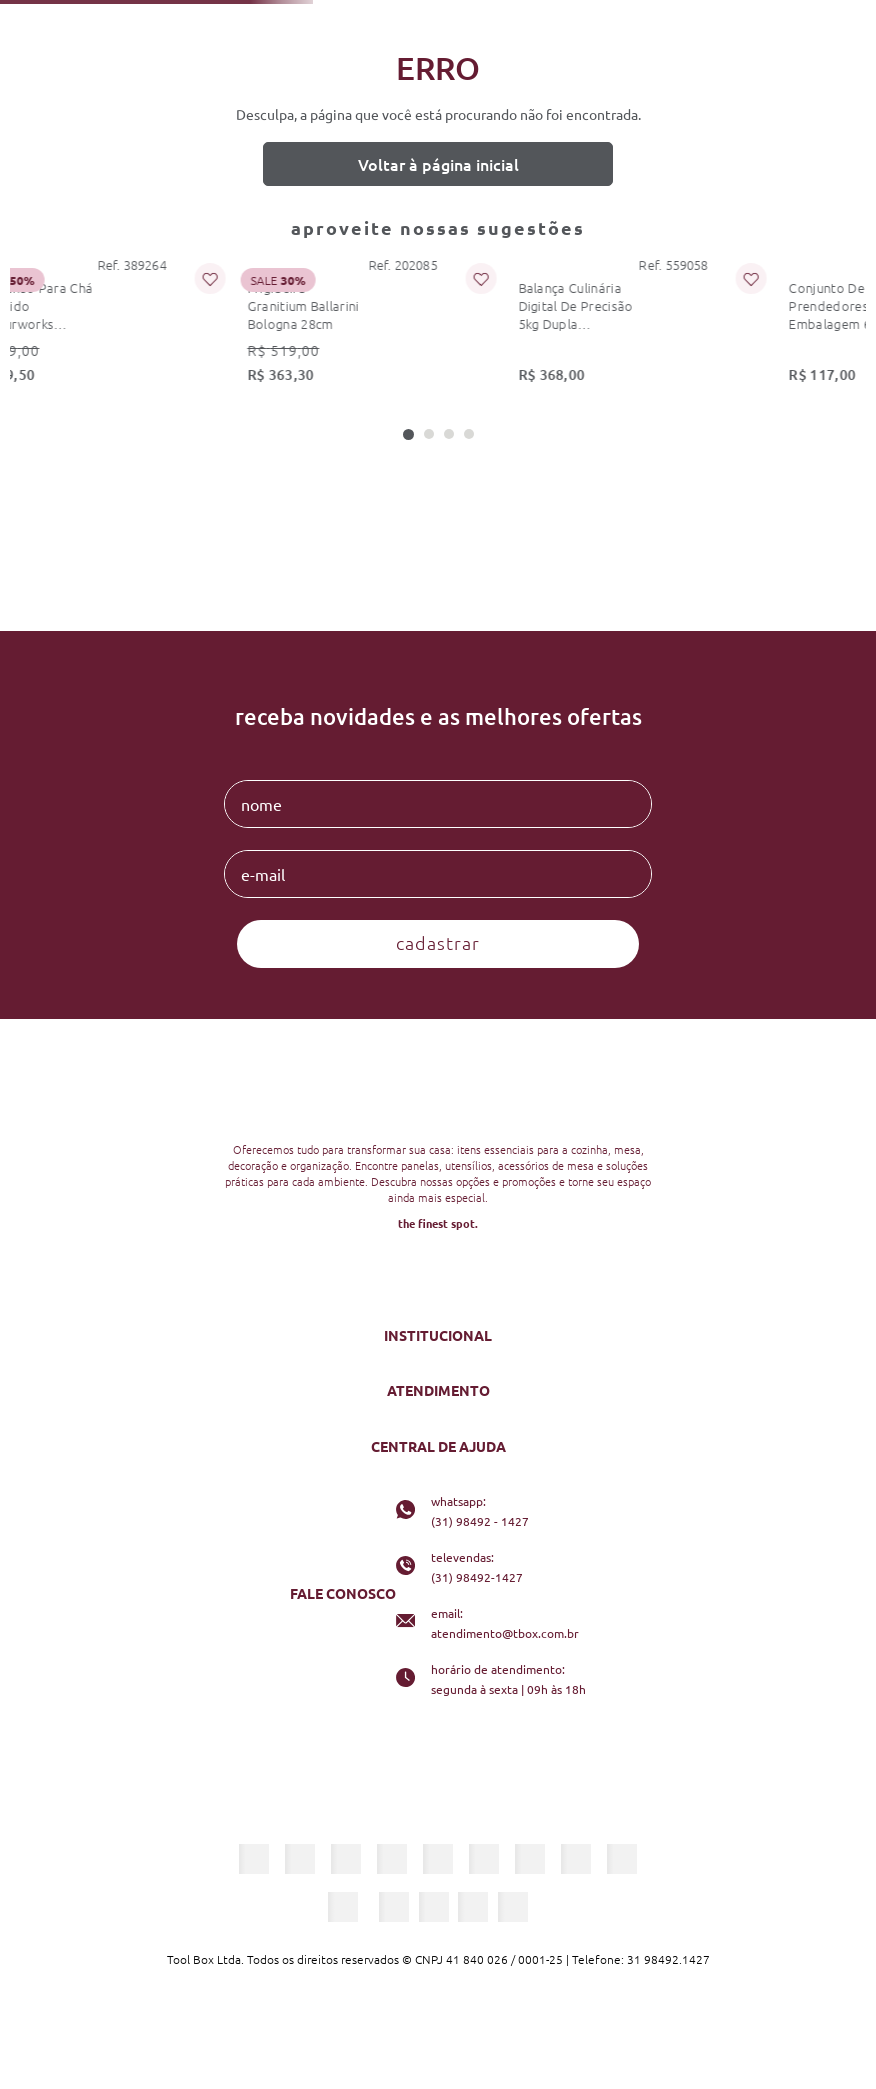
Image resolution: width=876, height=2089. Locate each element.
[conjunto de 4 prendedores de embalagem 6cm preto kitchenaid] (719, 326)
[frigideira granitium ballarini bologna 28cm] (237, 326)
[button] (408, 434)
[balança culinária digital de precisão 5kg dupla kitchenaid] (478, 326)
